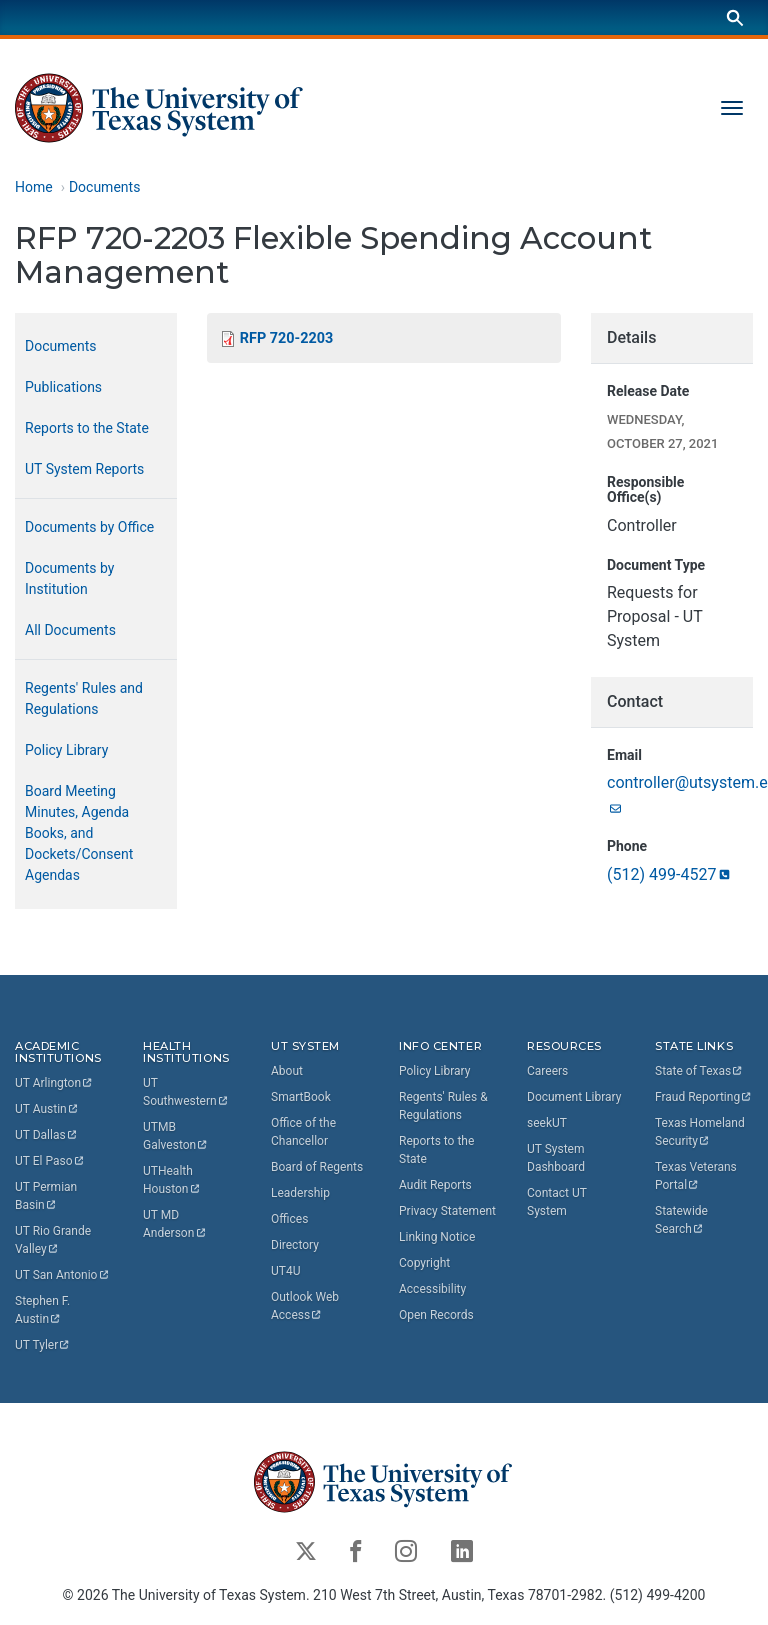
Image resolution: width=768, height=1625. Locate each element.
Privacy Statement (447, 1211)
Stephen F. (44, 1310)
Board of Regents (317, 1167)
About (287, 1071)
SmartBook (301, 1097)
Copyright (424, 1263)
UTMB (176, 1136)
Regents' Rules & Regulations (443, 1106)
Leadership (300, 1193)
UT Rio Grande (54, 1240)
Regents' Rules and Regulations (84, 698)
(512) (670, 874)
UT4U (285, 1271)
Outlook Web (306, 1306)
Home (34, 187)
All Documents (70, 630)
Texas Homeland (701, 1132)
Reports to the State (87, 428)
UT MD (175, 1224)
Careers (547, 1071)
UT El (50, 1161)
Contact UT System (557, 1202)
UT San (62, 1275)
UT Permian (47, 1196)
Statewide (683, 1220)
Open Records (436, 1315)
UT (54, 1083)
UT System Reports (84, 469)
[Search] (735, 17)
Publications (63, 387)
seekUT (547, 1123)
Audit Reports (435, 1185)
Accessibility (432, 1289)
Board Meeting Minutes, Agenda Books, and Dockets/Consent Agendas (79, 833)
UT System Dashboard (556, 1158)
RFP (286, 338)
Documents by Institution (69, 578)
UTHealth (172, 1180)
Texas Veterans (697, 1176)
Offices (289, 1219)
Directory (295, 1245)
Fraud (704, 1097)
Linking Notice (437, 1237)
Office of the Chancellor (303, 1132)
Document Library (574, 1097)
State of (699, 1071)
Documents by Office (89, 527)
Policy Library (66, 750)
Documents (104, 187)
